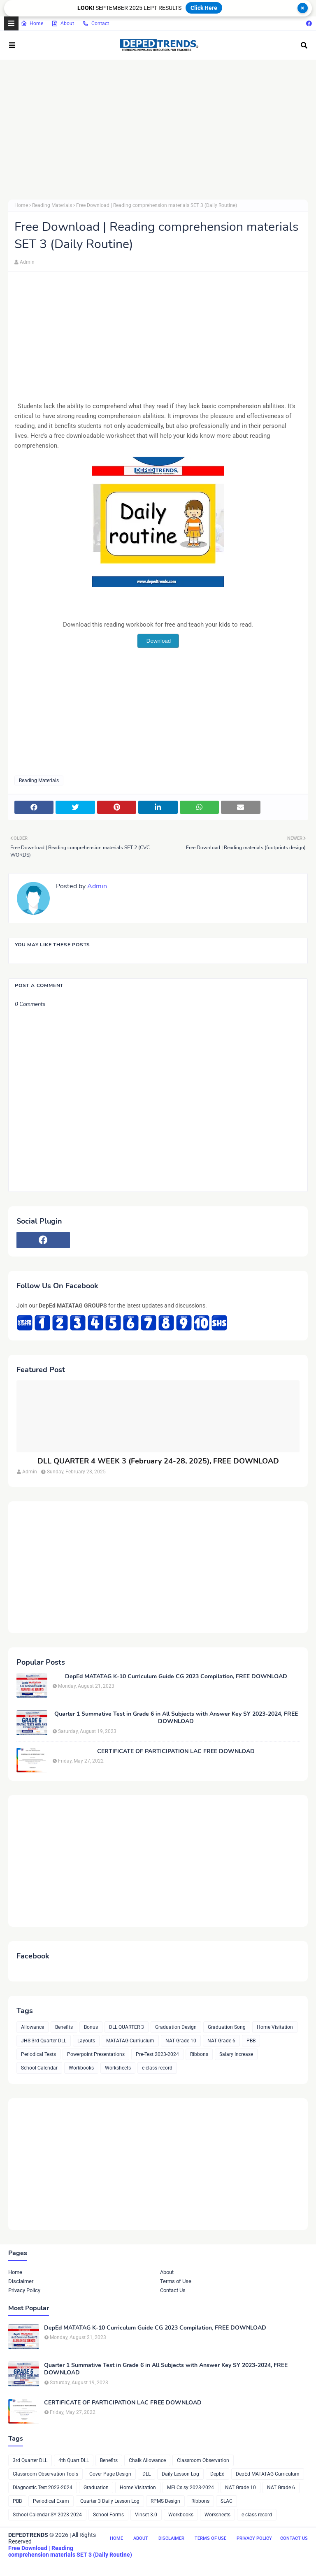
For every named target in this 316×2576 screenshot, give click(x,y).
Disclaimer (20, 2281)
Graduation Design (176, 2027)
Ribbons (199, 2054)
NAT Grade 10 (180, 2041)
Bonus (91, 2027)
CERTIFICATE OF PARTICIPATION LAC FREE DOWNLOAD (176, 1751)
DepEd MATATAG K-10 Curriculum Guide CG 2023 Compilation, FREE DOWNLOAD (176, 1676)
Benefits (64, 2027)
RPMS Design (165, 2501)
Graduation (96, 2487)
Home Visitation (275, 2027)
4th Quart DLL (73, 2460)
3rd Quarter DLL (30, 2460)
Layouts (86, 2041)
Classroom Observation (203, 2460)
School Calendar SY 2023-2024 (47, 2515)
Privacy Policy (24, 2290)
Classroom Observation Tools (45, 2474)
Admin (27, 262)
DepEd (217, 2474)
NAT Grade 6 (221, 2041)
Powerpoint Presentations (96, 2054)
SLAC (226, 2501)
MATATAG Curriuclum (130, 2041)
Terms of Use (175, 2281)
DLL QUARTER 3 (126, 2027)
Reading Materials (52, 205)
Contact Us (173, 2290)
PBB (251, 2041)
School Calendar (39, 2068)
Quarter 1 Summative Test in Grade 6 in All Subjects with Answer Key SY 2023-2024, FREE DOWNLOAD (176, 1717)
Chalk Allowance (147, 2460)
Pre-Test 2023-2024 (157, 2054)
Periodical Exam (51, 2501)
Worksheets (118, 2068)
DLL (146, 2474)
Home (32, 23)
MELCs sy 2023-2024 (190, 2487)
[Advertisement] (158, 129)
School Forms (108, 2515)
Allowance (32, 2027)
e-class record (157, 2068)
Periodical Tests (38, 2054)
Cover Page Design (110, 2474)
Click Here (204, 8)
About (62, 23)
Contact (95, 23)
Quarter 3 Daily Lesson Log (109, 2501)
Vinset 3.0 (146, 2515)
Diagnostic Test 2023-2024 (42, 2487)
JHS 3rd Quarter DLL (43, 2041)
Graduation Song (227, 2027)
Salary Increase (236, 2054)
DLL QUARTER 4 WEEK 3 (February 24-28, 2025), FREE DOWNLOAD (158, 1461)
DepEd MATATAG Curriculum (268, 2474)
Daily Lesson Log (180, 2474)
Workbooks (81, 2068)
